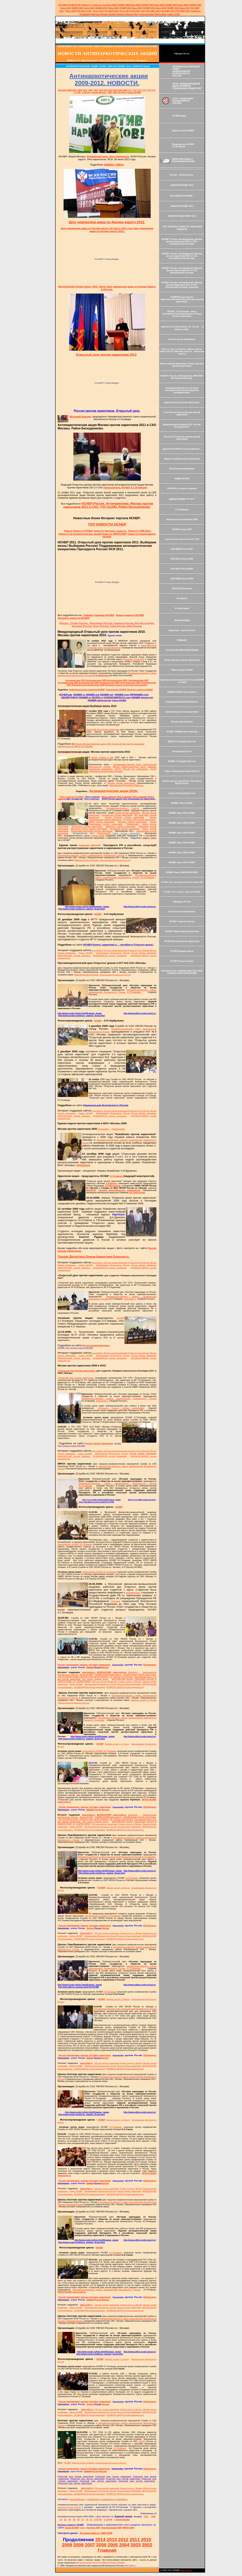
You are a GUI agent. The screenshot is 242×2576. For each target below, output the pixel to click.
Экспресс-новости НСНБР (140, 690)
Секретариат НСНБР (116, 690)
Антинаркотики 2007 (138, 680)
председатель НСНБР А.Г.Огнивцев (75, 1544)
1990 (146, 2516)
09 (91, 2519)
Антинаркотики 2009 (96, 680)
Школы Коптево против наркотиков (124, 817)
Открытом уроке (94, 647)
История (62, 90)
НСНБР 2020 (125, 8)
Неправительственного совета (122, 808)
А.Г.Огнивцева (148, 877)
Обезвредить (149, 1665)
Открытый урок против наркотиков (102, 729)
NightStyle (91, 1190)
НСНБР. (67, 2463)
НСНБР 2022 (77, 8)
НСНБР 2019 (149, 8)
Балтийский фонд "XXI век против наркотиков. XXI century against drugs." (107, 1678)
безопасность (116, 785)
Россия (97, 1810)
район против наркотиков (126, 833)
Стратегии (115, 1601)
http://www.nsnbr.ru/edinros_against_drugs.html (81, 909)
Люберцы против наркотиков (132, 822)
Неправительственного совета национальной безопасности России (91, 855)
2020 (113, 8)
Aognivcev (134, 1672)
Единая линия (98, 835)
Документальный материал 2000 (88, 685)
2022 (65, 8)
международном (148, 645)
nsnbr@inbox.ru (108, 2499)
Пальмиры (128, 659)
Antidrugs (196, 11)
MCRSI (61, 2292)
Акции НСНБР (134, 92)
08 (87, 2519)
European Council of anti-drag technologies (126, 685)
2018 (161, 8)
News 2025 (135, 5)
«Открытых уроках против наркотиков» (121, 1408)
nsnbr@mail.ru (93, 2499)
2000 (115, 92)
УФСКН (142, 2441)
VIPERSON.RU (83, 1165)
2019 (137, 8)
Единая (90, 1928)
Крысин (129, 14)
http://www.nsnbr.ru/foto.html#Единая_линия (87, 906)
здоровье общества (134, 785)
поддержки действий (89, 845)
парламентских (133, 1592)
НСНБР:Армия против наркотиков (139, 1674)
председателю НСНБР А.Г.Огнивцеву (103, 1916)
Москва (105, 1667)
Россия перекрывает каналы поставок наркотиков (84, 1665)
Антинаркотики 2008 (117, 680)
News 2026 (111, 5)
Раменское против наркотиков (120, 826)
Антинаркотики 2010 (75, 680)
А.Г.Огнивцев (116, 1176)
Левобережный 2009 (111, 2528)
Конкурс (120, 14)
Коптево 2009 (93, 2528)
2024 (162, 5)
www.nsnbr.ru (130, 1299)
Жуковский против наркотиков (124, 829)
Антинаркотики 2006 (68, 682)
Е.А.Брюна (111, 1183)
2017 (185, 8)
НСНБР (98, 914)
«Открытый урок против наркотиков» (77, 1371)
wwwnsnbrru (86, 1933)
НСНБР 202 (123, 5)
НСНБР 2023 (195, 5)
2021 (89, 8)
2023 (183, 5)
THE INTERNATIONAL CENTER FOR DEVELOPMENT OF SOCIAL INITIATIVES (96, 1677)
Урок (136, 14)
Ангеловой (139, 659)
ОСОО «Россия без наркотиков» (131, 769)
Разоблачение (118, 1129)
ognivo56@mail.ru (77, 2499)
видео (83, 2528)
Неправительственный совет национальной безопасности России (124, 2009)
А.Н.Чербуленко (137, 1192)
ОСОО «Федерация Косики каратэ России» (122, 770)
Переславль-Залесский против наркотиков (91, 831)
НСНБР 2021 (101, 8)
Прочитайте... (104, 1129)
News (156, 5)
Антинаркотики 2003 (130, 682)
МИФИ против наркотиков (102, 822)
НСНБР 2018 (173, 8)
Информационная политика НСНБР (87, 690)
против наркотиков (112, 647)
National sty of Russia (86, 860)
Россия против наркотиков (127, 813)
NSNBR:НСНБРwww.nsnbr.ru (108, 1674)
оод (104, 5)
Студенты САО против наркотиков (139, 819)
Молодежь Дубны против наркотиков (89, 829)
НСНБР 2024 (171, 5)
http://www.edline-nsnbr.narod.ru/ (140, 906)
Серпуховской (105, 833)
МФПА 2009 (128, 2528)
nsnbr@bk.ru (122, 2499)
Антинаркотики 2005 (89, 682)
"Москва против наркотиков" (122, 783)
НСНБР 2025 (147, 5)
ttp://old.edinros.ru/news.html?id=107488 (79, 1987)
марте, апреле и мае (103, 757)
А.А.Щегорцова (112, 1186)
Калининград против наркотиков (116, 815)
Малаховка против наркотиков (87, 826)
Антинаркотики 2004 (110, 682)
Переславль (160, 14)
